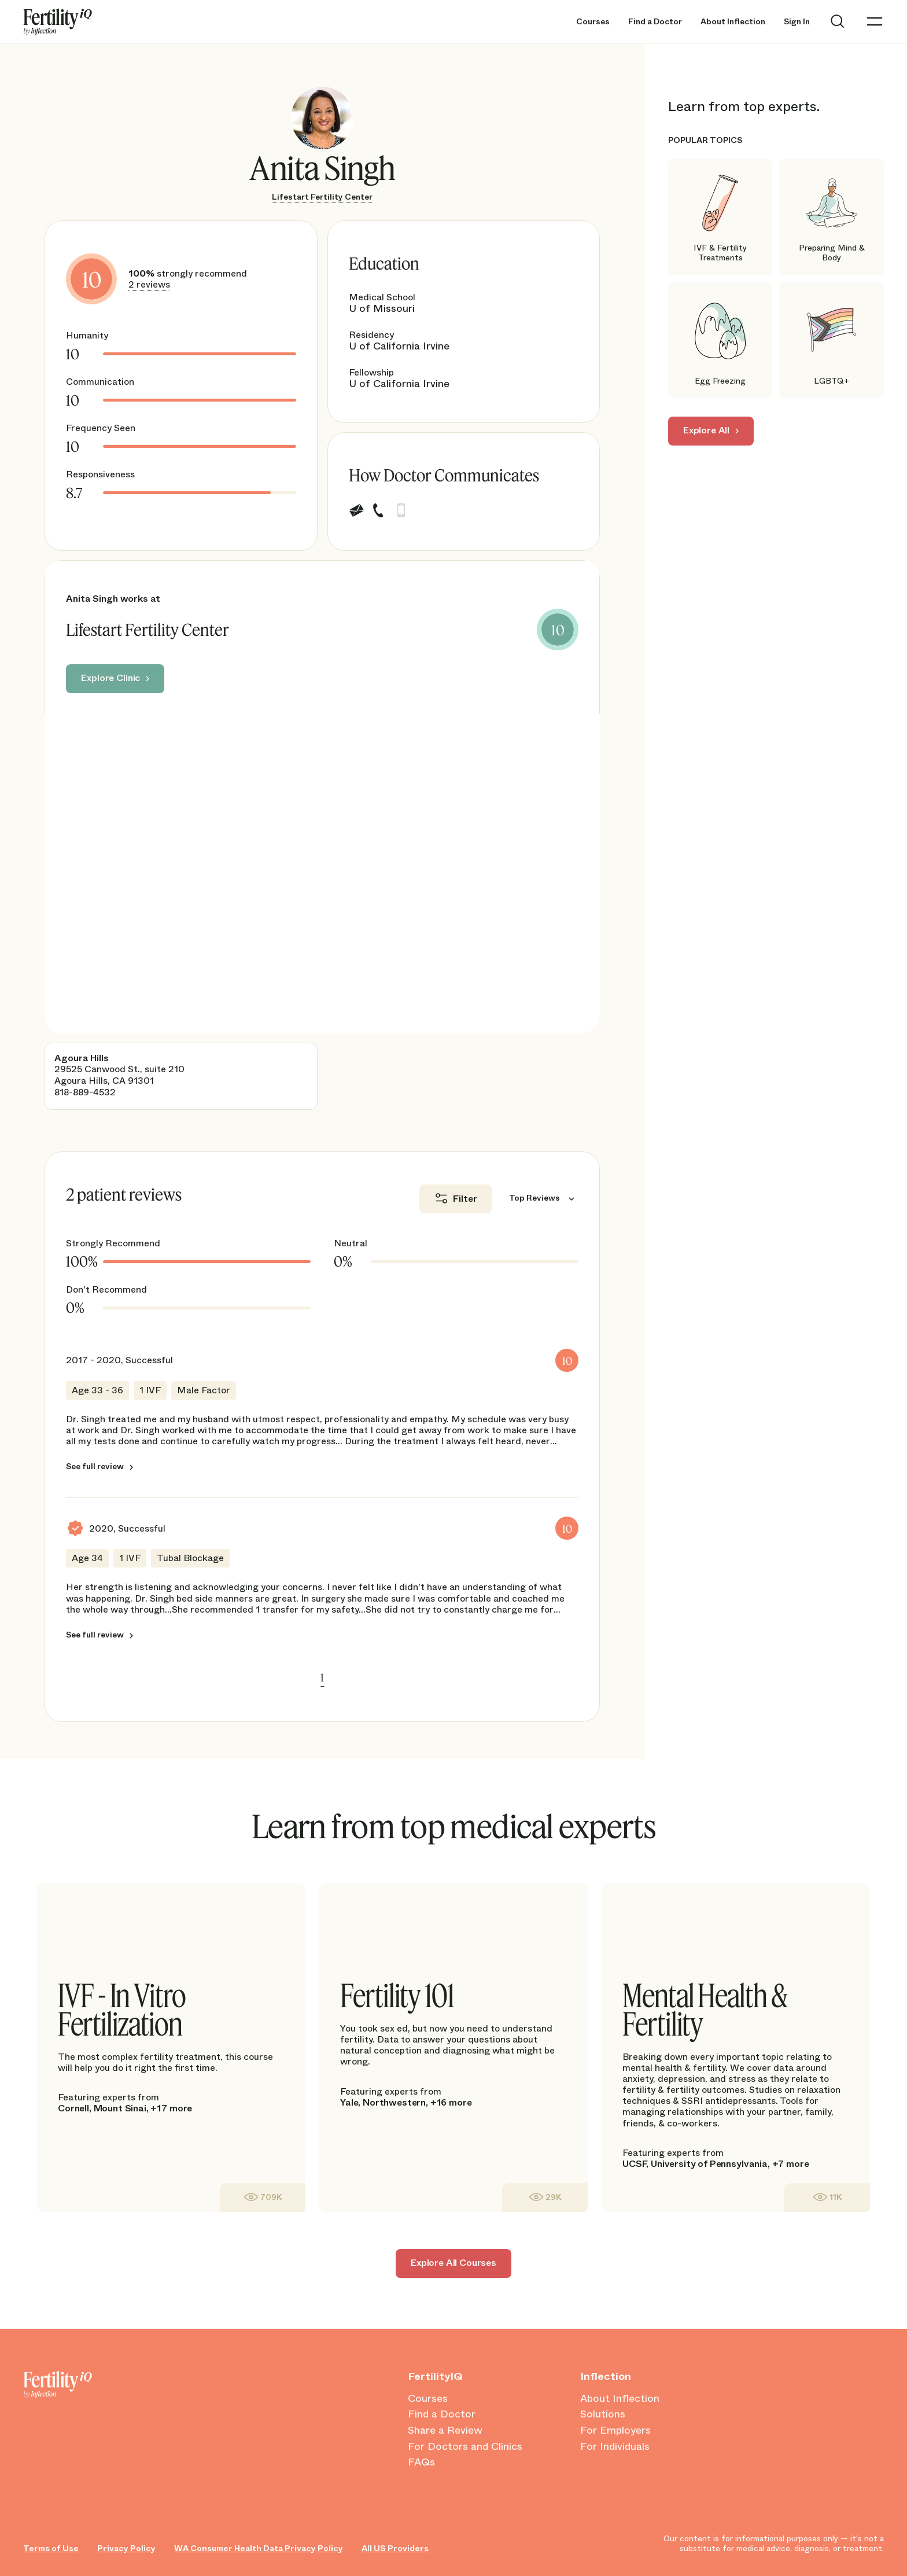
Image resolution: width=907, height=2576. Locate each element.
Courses (593, 22)
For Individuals (615, 2447)
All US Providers (395, 2548)
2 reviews (149, 284)
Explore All (706, 430)
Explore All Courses (453, 2262)
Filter (465, 1198)
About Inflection (732, 22)
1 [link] (322, 1677)
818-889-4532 (85, 1092)
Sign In (797, 22)
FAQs (421, 2462)
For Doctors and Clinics (465, 2447)
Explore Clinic (110, 678)
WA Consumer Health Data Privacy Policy (258, 2548)
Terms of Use (51, 2548)
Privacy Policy (126, 2548)
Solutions (602, 2414)
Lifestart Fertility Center (322, 197)
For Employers (615, 2430)
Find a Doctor (655, 22)
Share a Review (445, 2430)
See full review (95, 1467)
